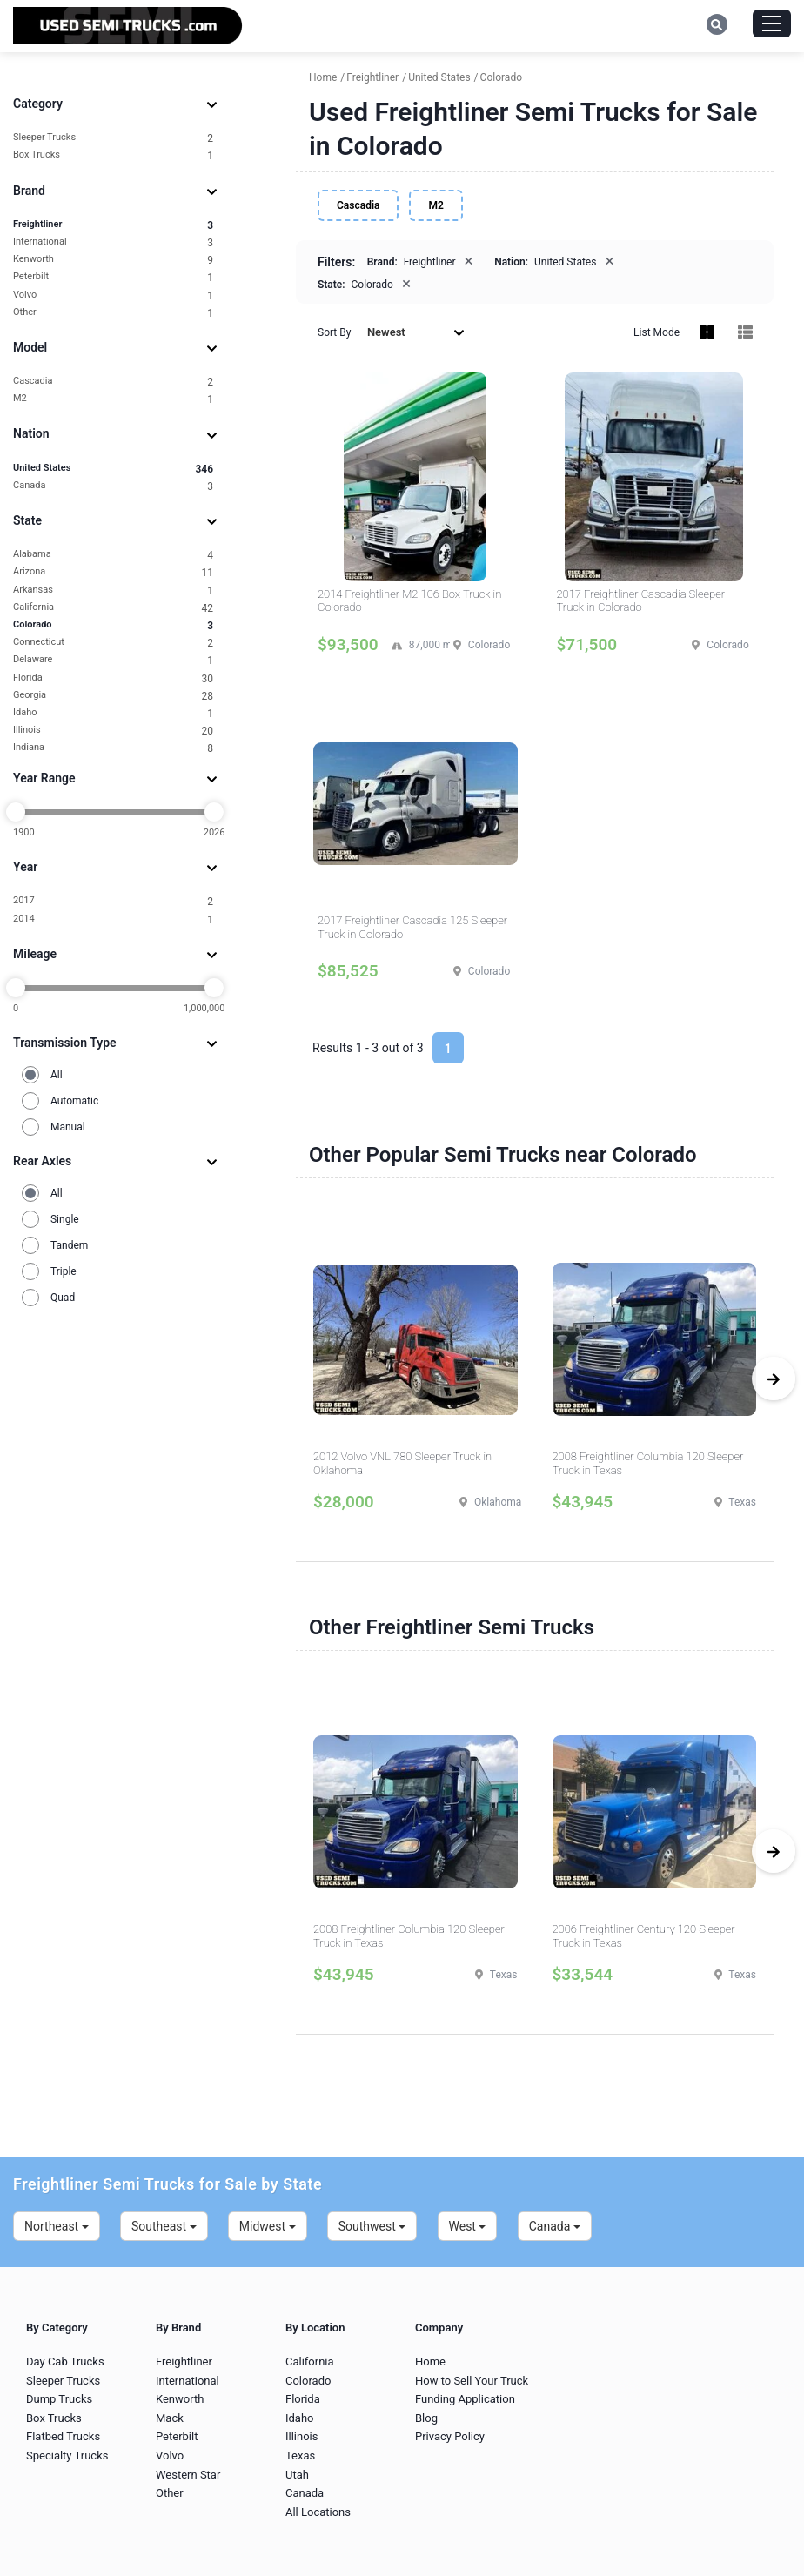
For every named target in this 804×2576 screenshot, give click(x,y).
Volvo (113, 295)
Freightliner (113, 224)
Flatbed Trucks (63, 2436)
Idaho (113, 713)
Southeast (164, 2226)
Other (113, 312)
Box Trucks (113, 155)
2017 (113, 901)
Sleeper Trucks (113, 137)
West (467, 2226)
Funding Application (465, 2398)
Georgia (113, 695)
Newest (416, 332)
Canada (113, 486)
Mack (170, 2418)
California (113, 607)
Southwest (372, 2226)
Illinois (113, 730)
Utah (297, 2474)
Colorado (113, 625)
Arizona (113, 572)
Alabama (113, 554)
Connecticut (113, 642)
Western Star (188, 2474)
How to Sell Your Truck (471, 2380)
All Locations (318, 2512)
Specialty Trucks (67, 2455)
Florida (113, 678)
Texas (300, 2455)
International (113, 242)
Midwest (267, 2226)
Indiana (113, 748)
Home (430, 2361)
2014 (113, 919)
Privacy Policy (450, 2436)
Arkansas (113, 590)
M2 (113, 399)
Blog (426, 2418)
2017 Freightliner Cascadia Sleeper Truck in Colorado (641, 600)
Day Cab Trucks (65, 2361)
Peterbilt (113, 277)
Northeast (56, 2226)
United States (113, 468)
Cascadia (113, 381)
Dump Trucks (59, 2398)
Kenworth (113, 259)
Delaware (113, 660)
